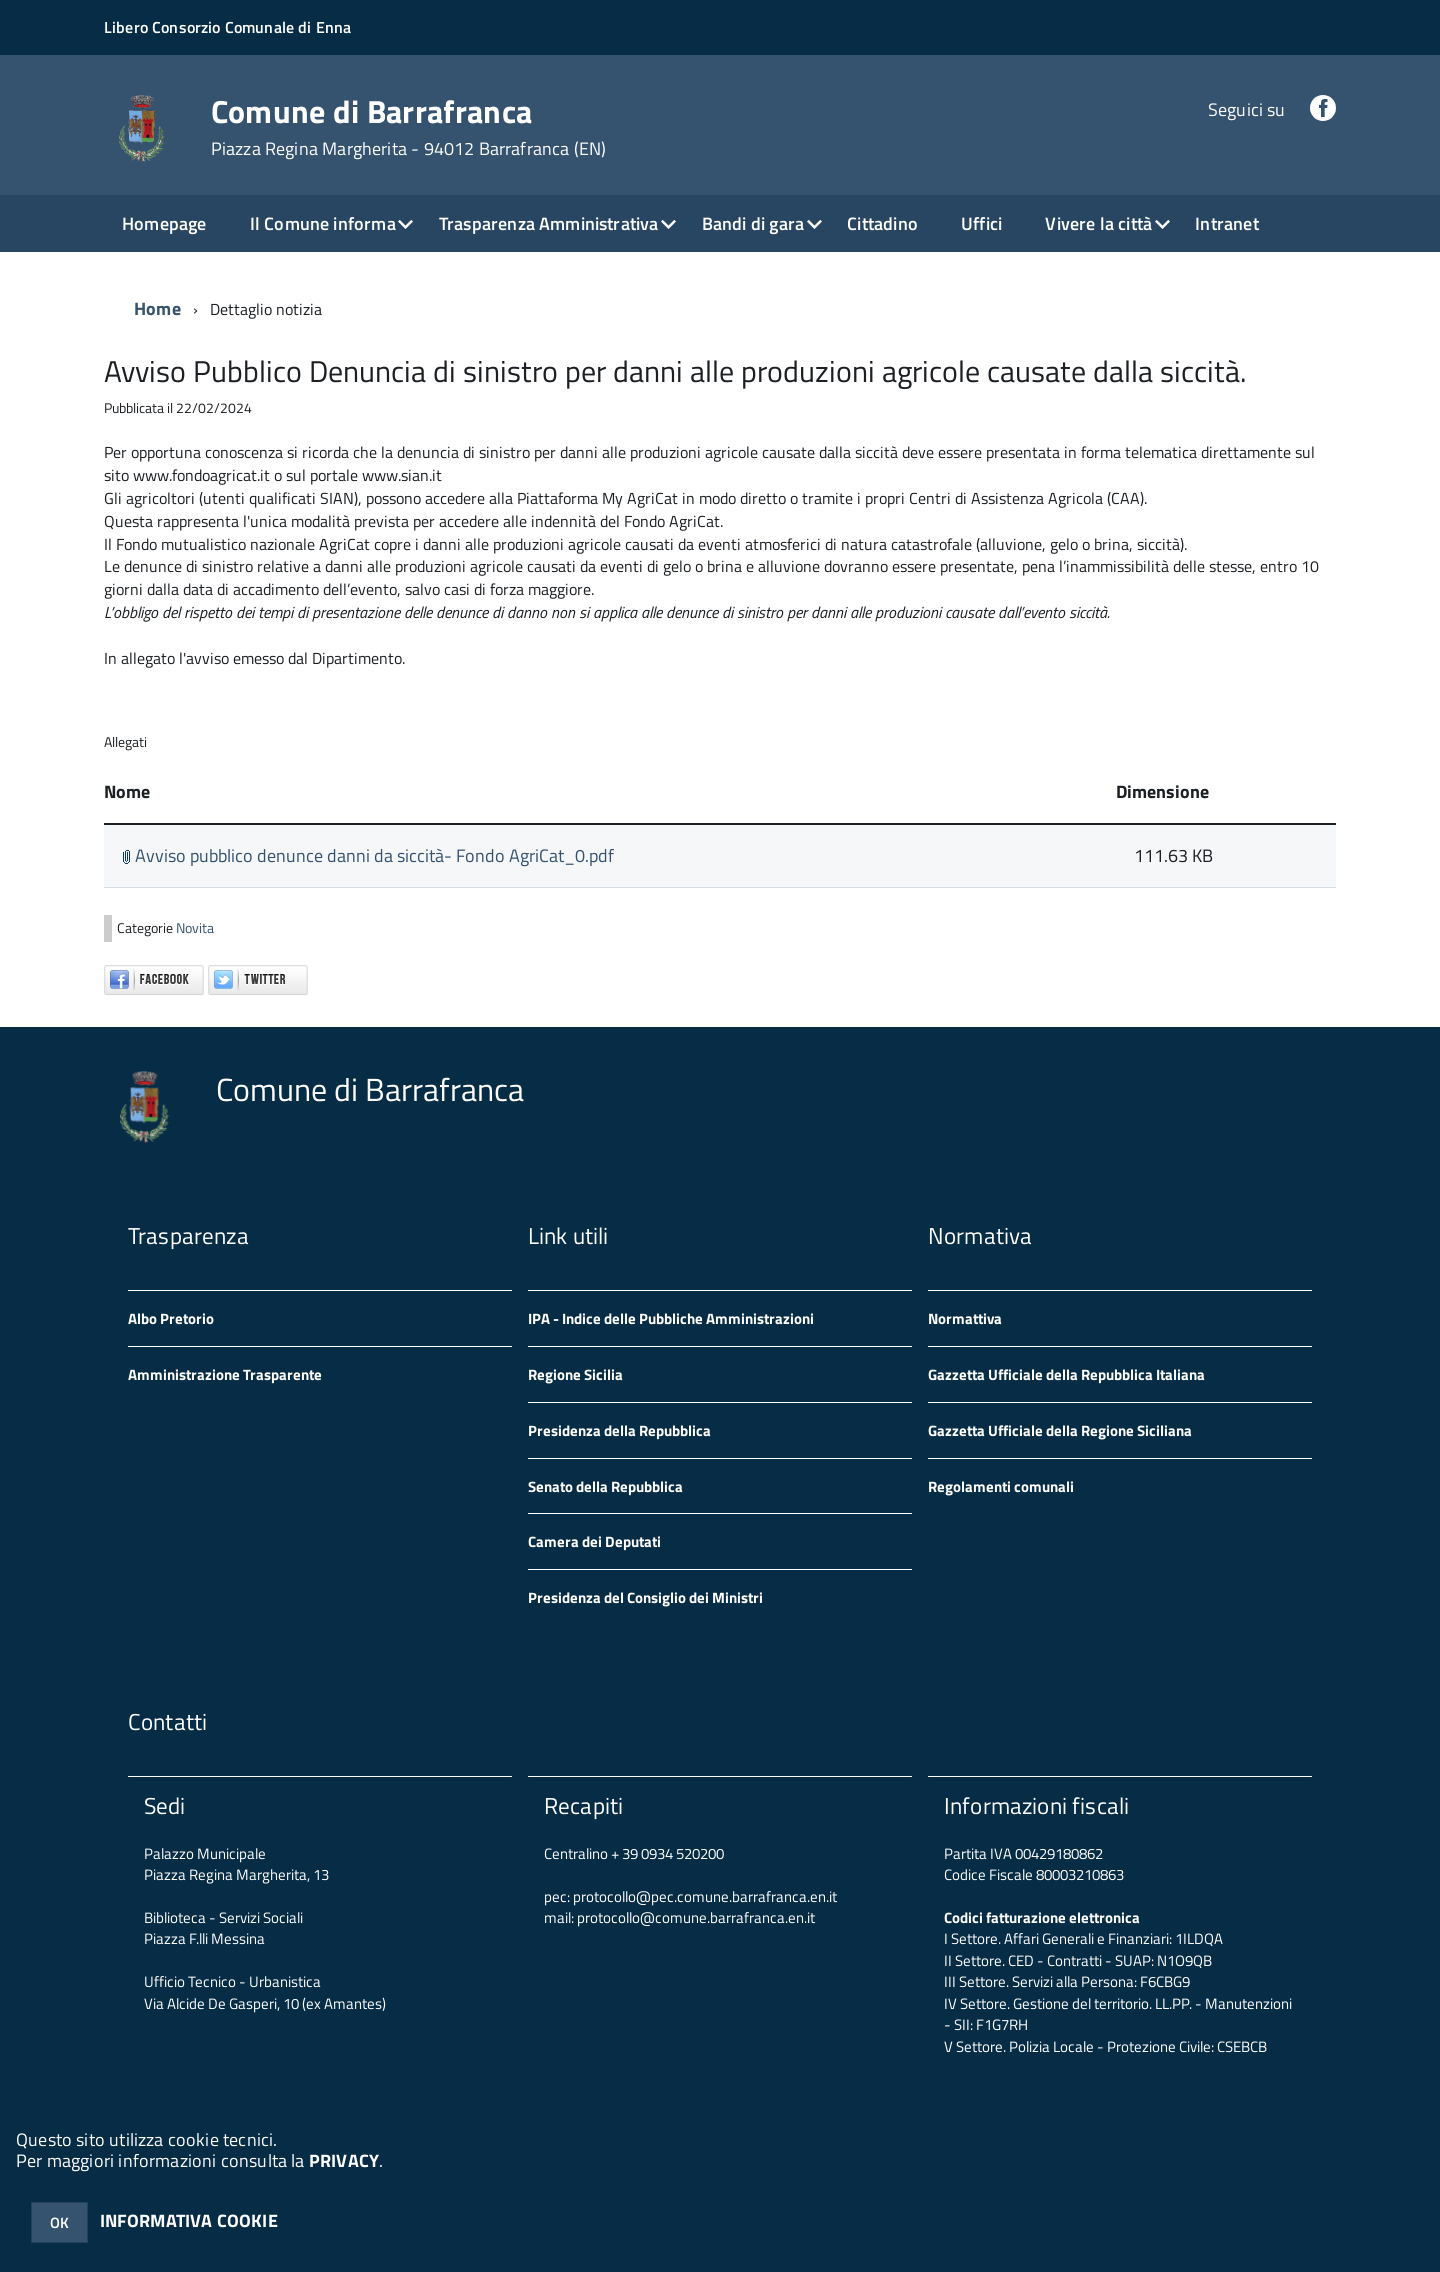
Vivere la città (1098, 223)
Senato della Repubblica (605, 1486)
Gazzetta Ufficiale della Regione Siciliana (1060, 1430)
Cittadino (882, 223)
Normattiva (965, 1318)
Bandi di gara (753, 223)
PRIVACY (344, 2160)
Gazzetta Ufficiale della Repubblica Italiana (1066, 1374)
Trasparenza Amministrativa (549, 223)
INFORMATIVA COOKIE (189, 2220)
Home (157, 308)
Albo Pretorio (171, 1318)
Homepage (164, 223)
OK (59, 2222)
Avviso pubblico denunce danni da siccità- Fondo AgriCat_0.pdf (368, 855)
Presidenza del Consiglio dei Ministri (645, 1597)
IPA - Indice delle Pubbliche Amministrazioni (671, 1318)
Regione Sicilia (575, 1374)
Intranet (1226, 223)
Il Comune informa (323, 223)
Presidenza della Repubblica (619, 1430)
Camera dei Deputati (594, 1541)
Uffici (981, 223)
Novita (195, 928)
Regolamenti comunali (1001, 1486)
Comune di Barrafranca (409, 127)
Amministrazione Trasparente (225, 1374)
